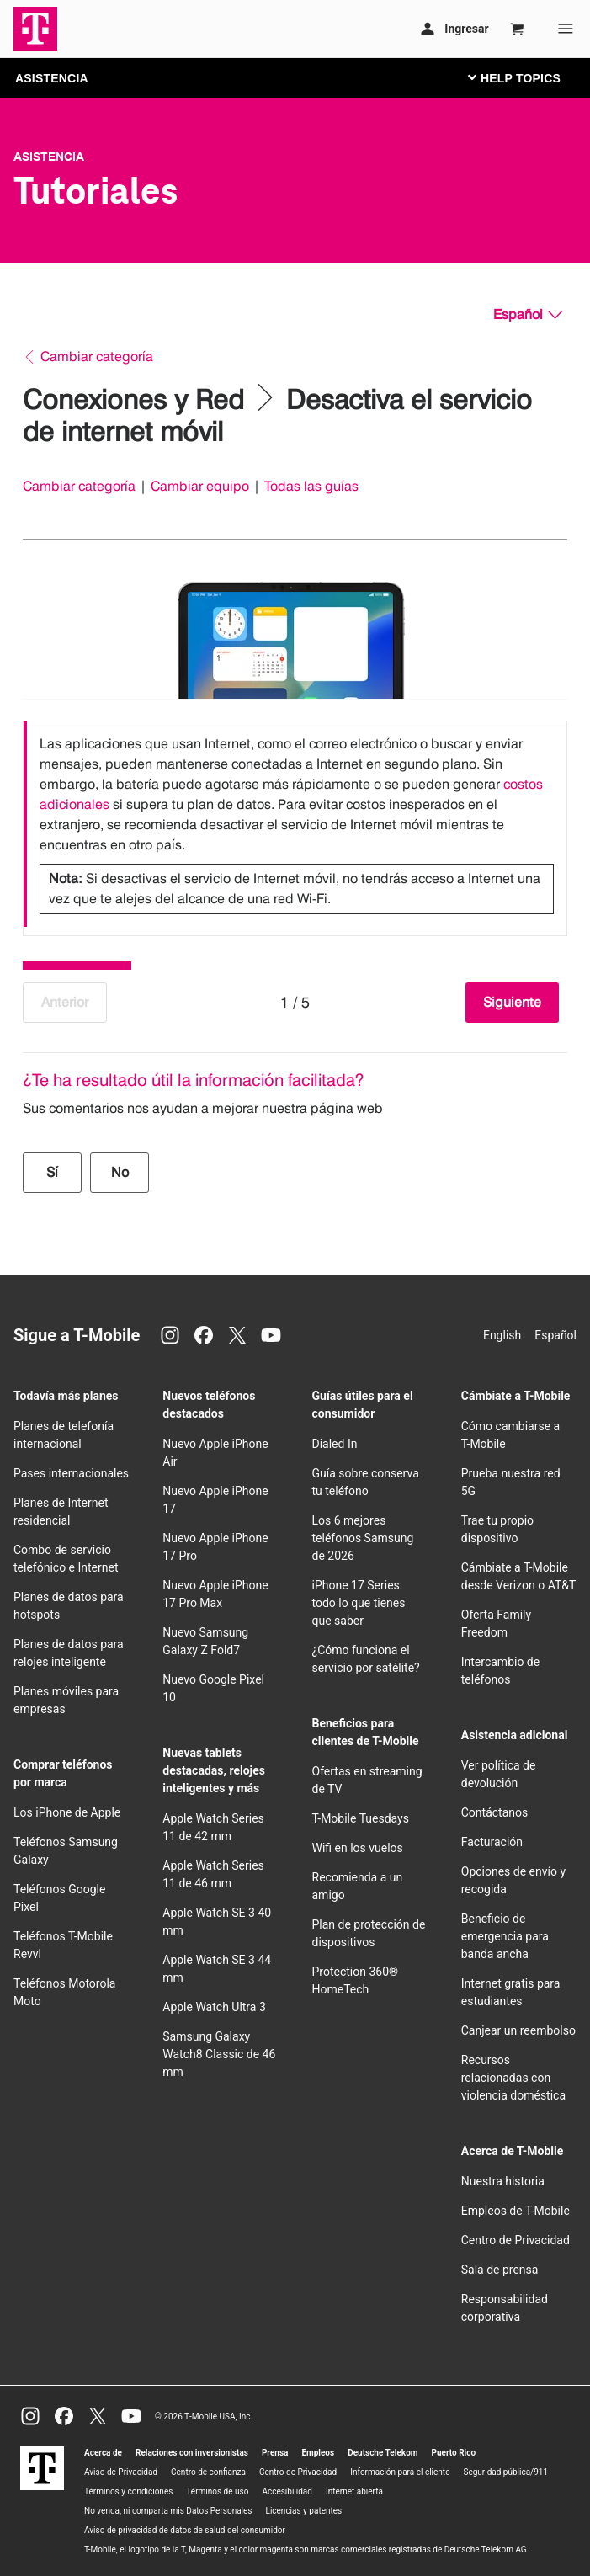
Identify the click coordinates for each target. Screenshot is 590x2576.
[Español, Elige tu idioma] (527, 315)
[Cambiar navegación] (527, 77)
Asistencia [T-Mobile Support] (48, 156)
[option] (295, 824)
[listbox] (295, 824)
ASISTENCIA (51, 78)
